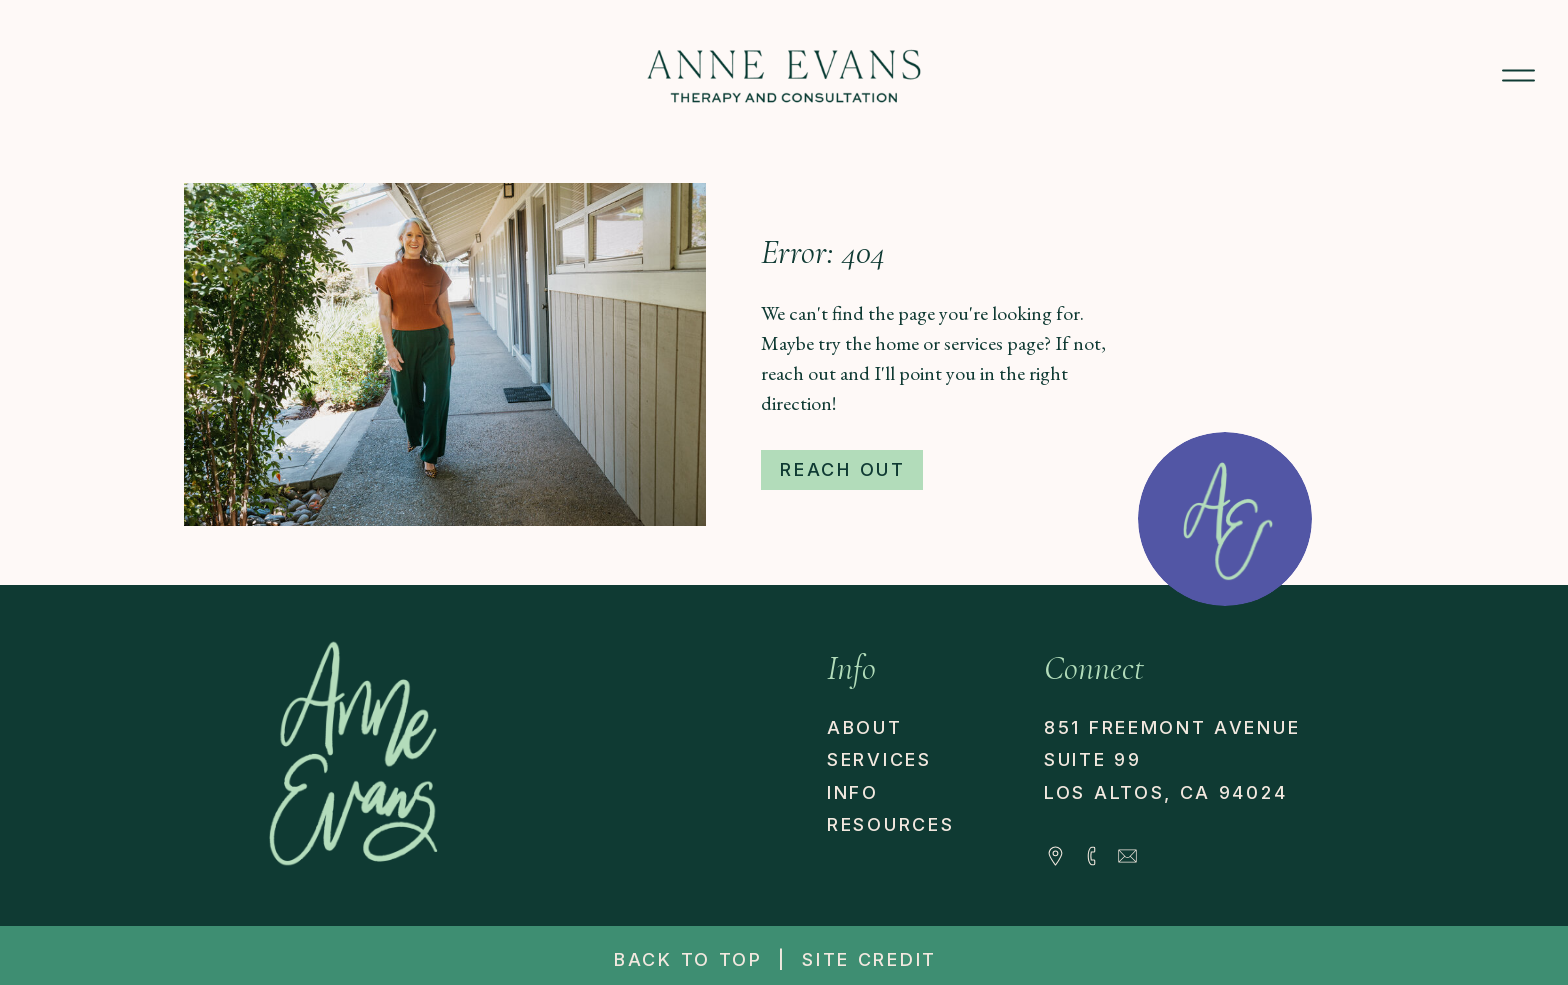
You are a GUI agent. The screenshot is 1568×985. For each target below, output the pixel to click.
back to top (688, 959)
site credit (869, 959)
